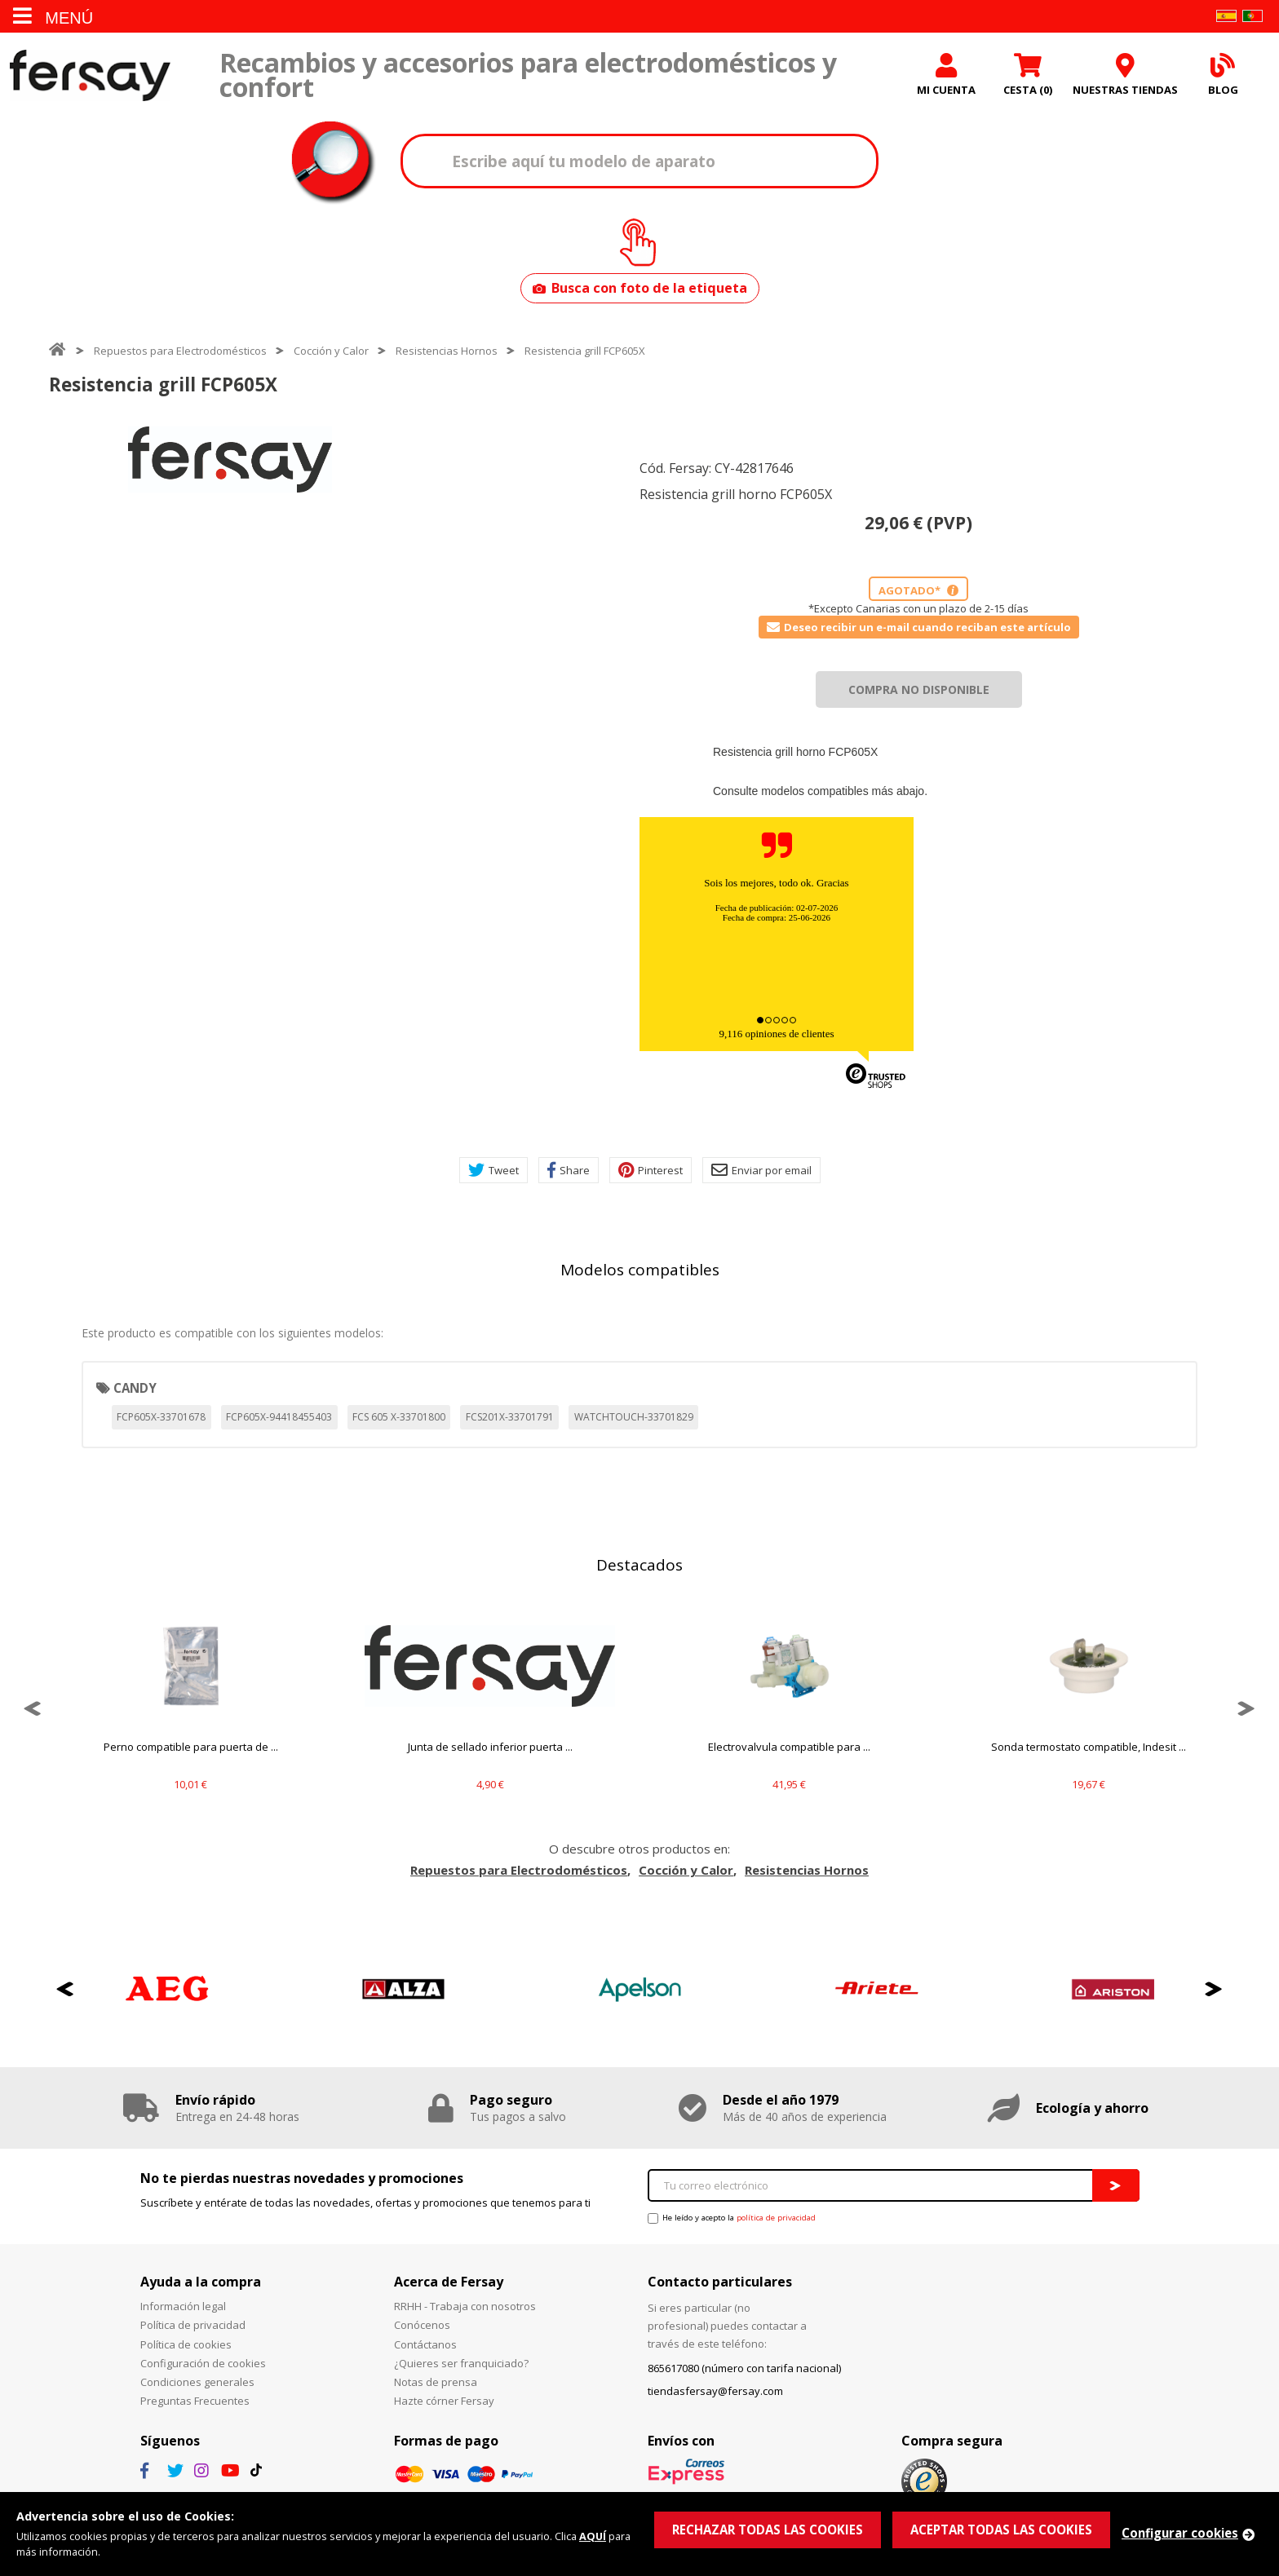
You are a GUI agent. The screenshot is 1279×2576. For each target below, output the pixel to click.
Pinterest (650, 1171)
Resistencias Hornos (447, 350)
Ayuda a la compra (200, 2282)
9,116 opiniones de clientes (776, 1034)
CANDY (135, 1388)
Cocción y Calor (331, 350)
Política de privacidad (193, 2325)
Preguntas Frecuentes (195, 2401)
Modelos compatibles (639, 1270)
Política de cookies (186, 2344)
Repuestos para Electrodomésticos (180, 350)
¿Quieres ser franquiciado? (461, 2363)
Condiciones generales (197, 2382)
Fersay (89, 75)
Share (568, 1171)
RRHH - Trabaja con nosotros (465, 2307)
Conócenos (422, 2325)
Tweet (493, 1171)
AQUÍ (593, 2536)
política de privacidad (776, 2218)
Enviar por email (761, 1171)
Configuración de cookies (203, 2363)
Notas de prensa (435, 2382)
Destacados (639, 1565)
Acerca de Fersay (448, 2282)
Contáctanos (425, 2344)
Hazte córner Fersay (444, 2401)
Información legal (183, 2307)
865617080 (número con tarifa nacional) (744, 2369)
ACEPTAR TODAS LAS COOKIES (1001, 2529)
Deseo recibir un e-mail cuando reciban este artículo (919, 627)
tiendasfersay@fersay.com (715, 2391)
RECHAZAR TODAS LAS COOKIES (767, 2529)
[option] (230, 459)
